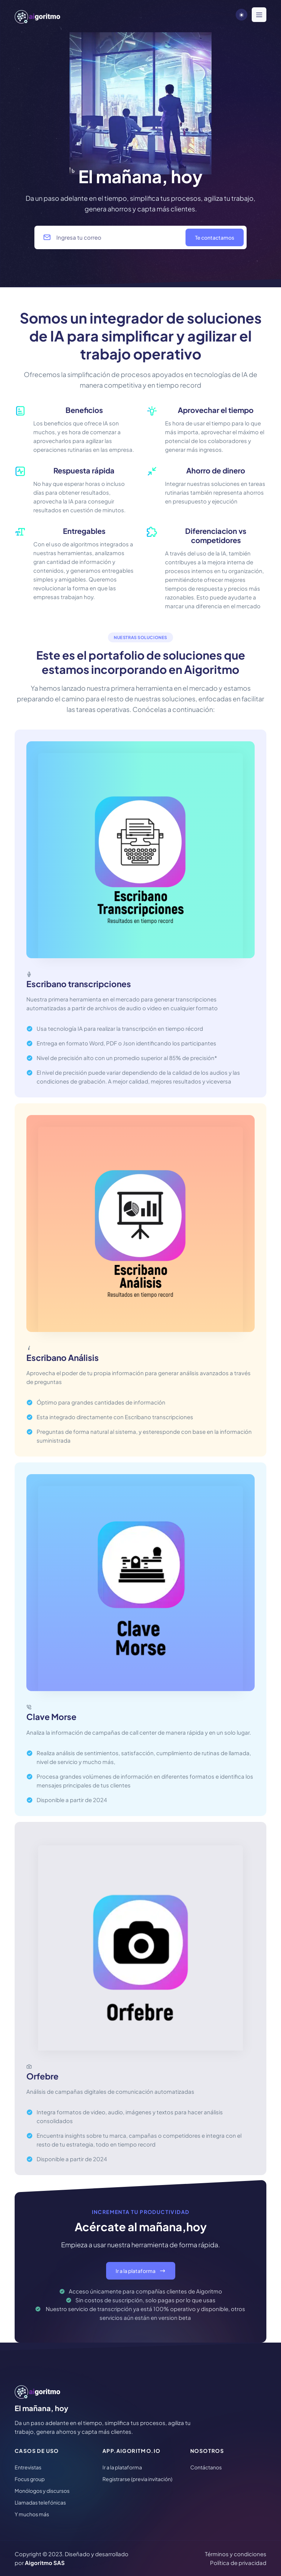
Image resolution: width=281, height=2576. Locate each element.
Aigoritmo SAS (45, 2562)
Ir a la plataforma (122, 2467)
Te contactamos (214, 237)
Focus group (30, 2479)
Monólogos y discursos (42, 2490)
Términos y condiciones (235, 2553)
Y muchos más (32, 2514)
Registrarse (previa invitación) (137, 2479)
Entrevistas (28, 2467)
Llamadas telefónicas (40, 2502)
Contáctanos (206, 2467)
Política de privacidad (238, 2562)
